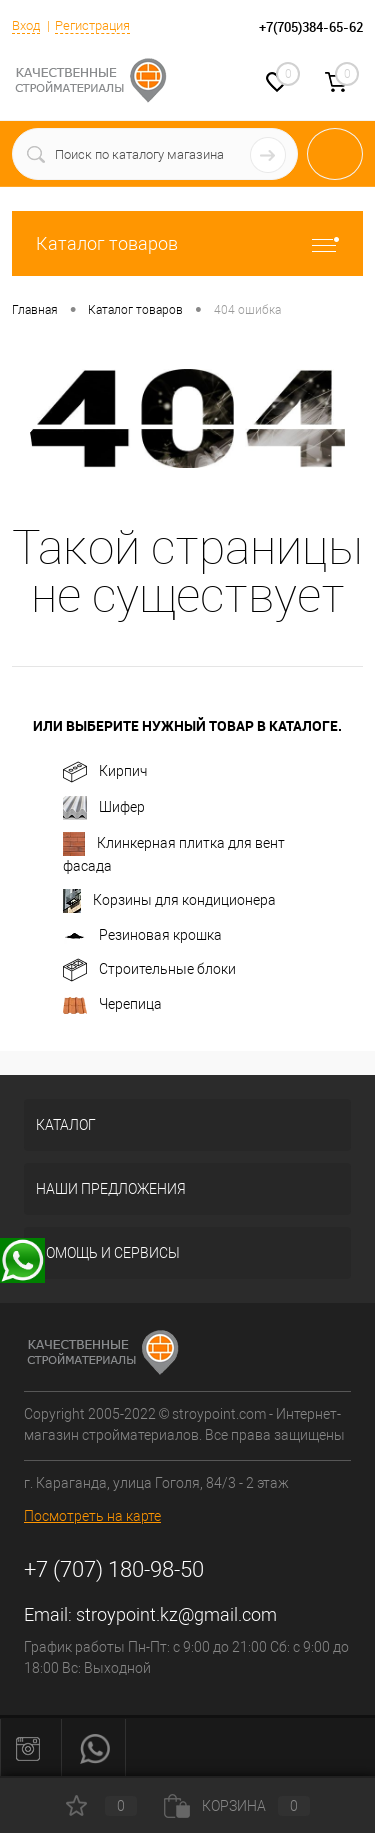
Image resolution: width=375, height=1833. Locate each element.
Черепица (112, 1005)
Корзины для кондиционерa (169, 901)
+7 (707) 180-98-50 (114, 1569)
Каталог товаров (187, 243)
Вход (26, 25)
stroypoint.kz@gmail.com (176, 1614)
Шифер (104, 808)
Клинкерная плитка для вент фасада (174, 853)
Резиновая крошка (142, 935)
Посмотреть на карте (92, 1516)
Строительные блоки (149, 970)
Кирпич (105, 772)
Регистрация (92, 25)
